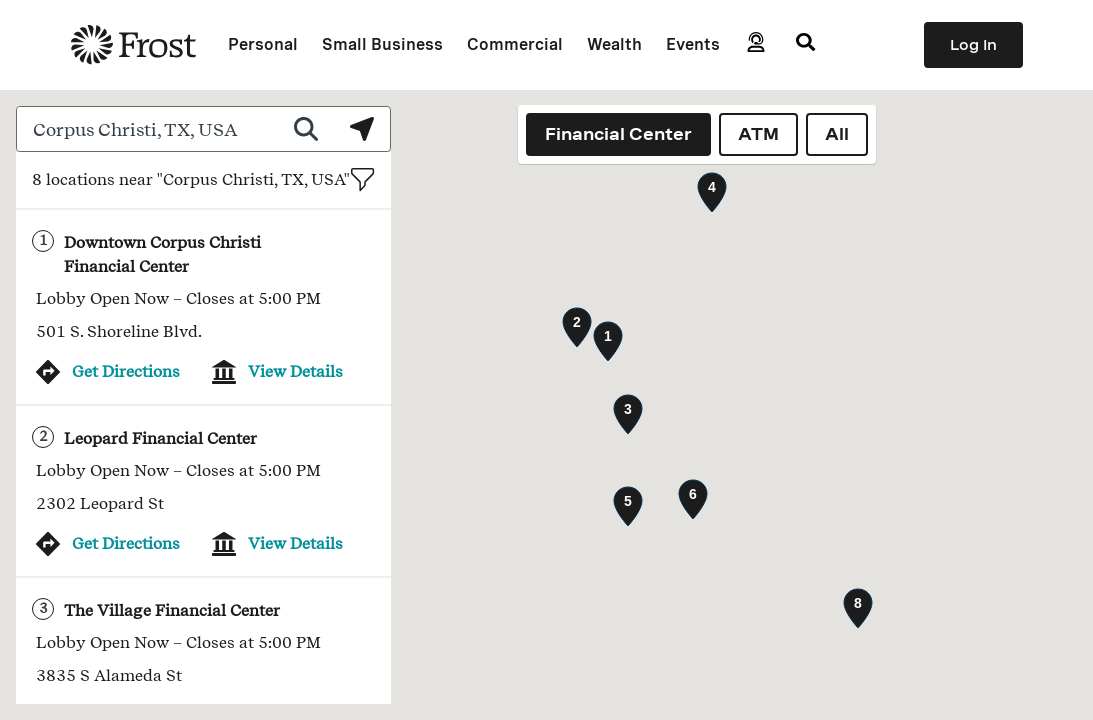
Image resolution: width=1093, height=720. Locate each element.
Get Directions (126, 371)
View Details (295, 371)
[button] (608, 341)
